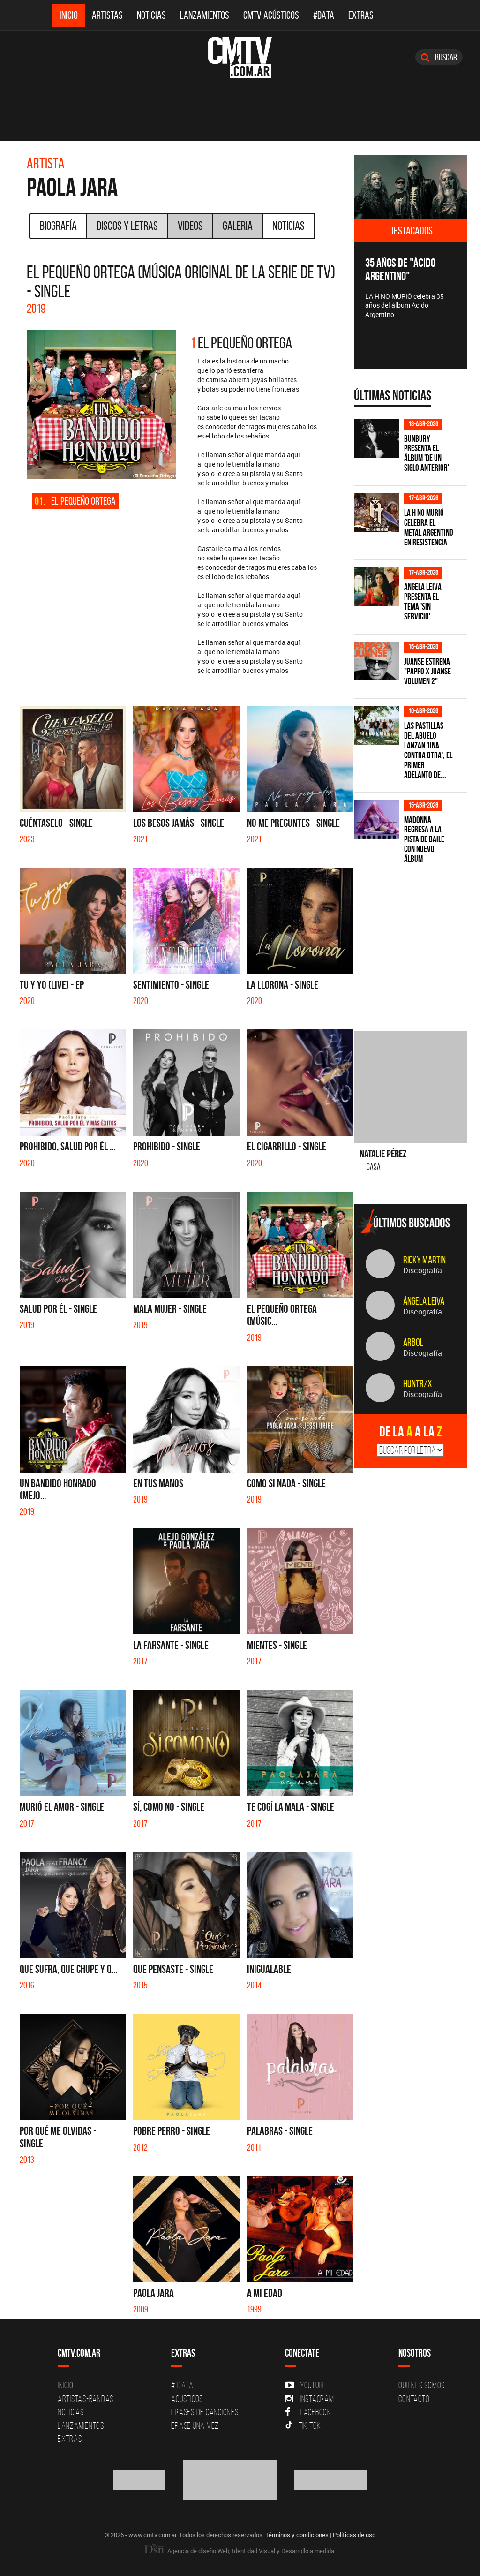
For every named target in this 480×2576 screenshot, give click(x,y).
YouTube (305, 2385)
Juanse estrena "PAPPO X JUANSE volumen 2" (427, 671)
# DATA (182, 2385)
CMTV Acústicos (271, 15)
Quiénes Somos (421, 2385)
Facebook (308, 2412)
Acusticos (187, 2399)
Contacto (413, 2399)
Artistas (107, 15)
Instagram (309, 2399)
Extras (361, 15)
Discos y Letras (127, 225)
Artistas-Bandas (85, 2399)
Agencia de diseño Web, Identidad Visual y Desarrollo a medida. (240, 2550)
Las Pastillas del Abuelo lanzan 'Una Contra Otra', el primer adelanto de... (428, 750)
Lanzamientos (204, 15)
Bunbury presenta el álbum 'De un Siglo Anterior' (426, 453)
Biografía (58, 225)
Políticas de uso (354, 2535)
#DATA (323, 15)
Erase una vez (195, 2425)
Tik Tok (303, 2425)
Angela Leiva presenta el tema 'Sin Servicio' (423, 601)
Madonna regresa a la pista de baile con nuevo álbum (424, 839)
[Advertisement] (417, 941)
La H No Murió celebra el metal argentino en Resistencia (428, 527)
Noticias (151, 15)
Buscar (439, 57)
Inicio (69, 15)
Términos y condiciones (297, 2535)
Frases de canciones (204, 2412)
